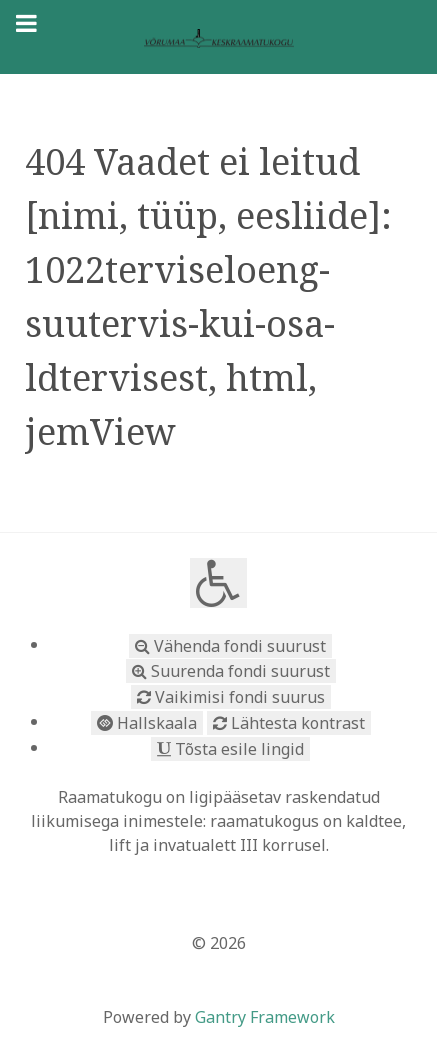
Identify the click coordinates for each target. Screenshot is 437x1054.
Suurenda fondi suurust (231, 671)
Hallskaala (147, 723)
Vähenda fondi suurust (230, 646)
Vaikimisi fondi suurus (231, 697)
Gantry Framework (265, 1017)
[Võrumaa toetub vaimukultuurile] (218, 37)
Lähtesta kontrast (289, 723)
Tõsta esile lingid (230, 749)
